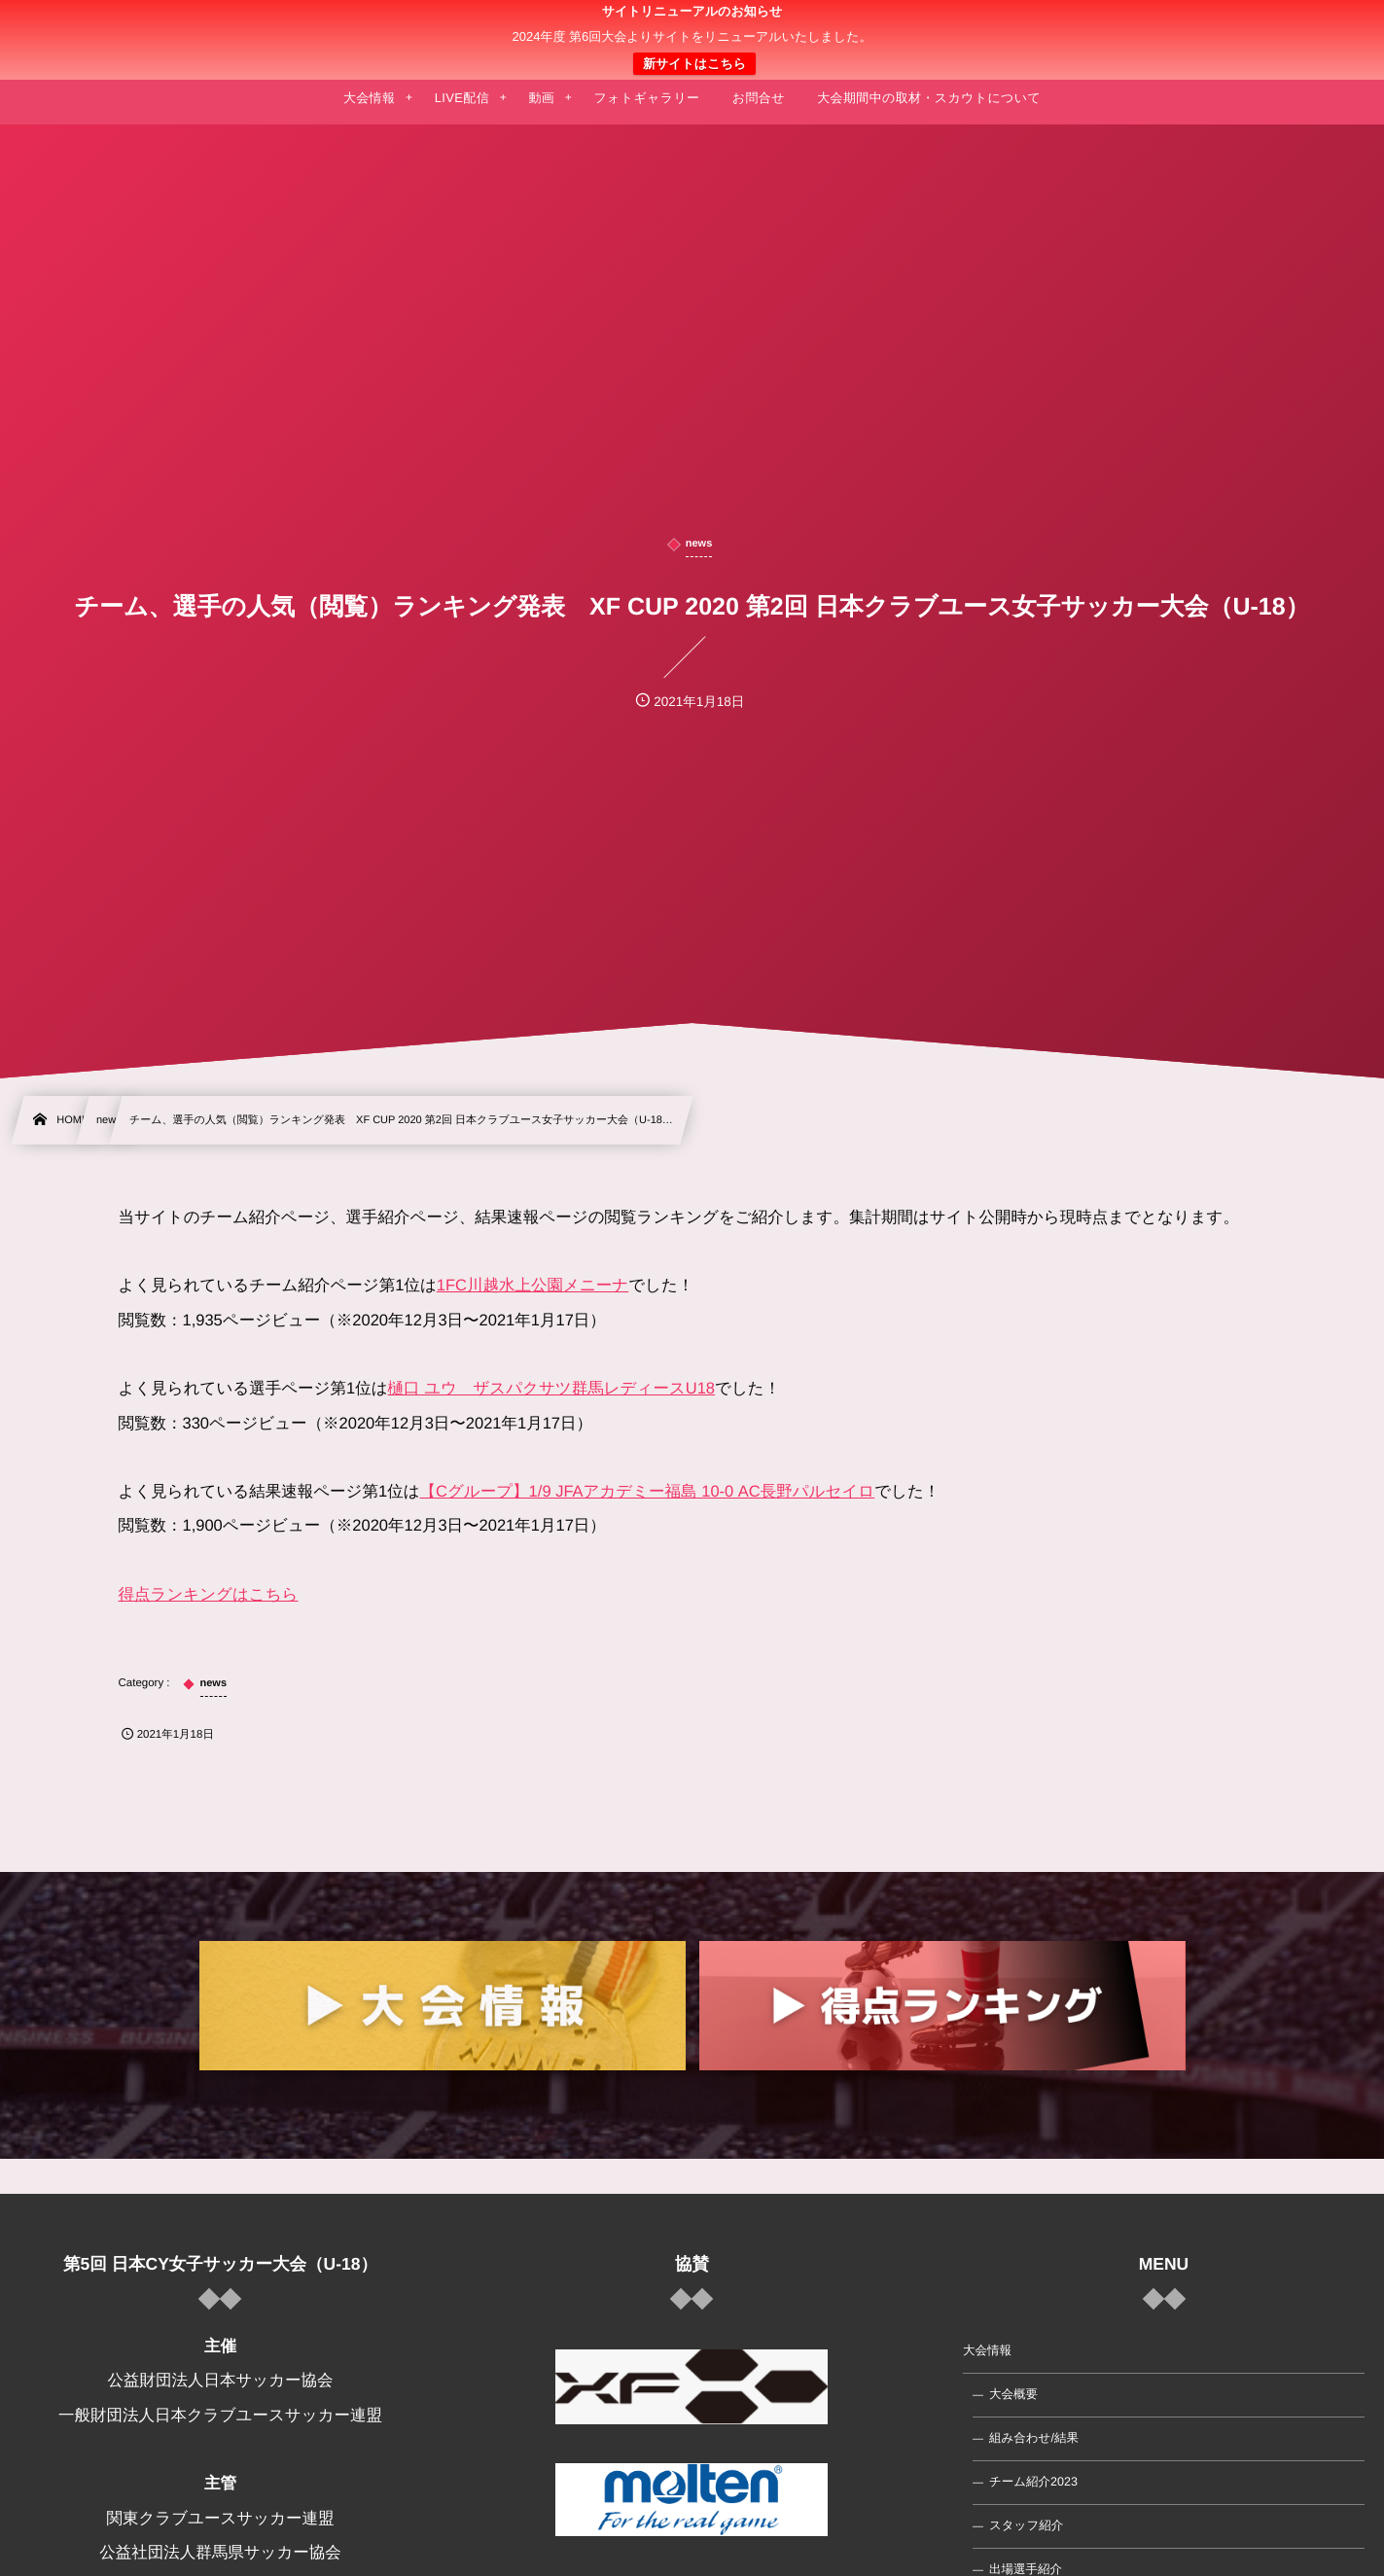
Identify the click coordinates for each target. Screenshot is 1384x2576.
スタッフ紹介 (1026, 2525)
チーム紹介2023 (1033, 2481)
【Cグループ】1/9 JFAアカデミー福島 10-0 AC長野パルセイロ (647, 1491)
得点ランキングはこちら (209, 1595)
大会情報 (987, 2350)
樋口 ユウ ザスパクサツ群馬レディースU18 (552, 1388)
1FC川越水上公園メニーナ (532, 1285)
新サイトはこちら (694, 63)
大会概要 (1013, 2394)
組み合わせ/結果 (1034, 2438)
